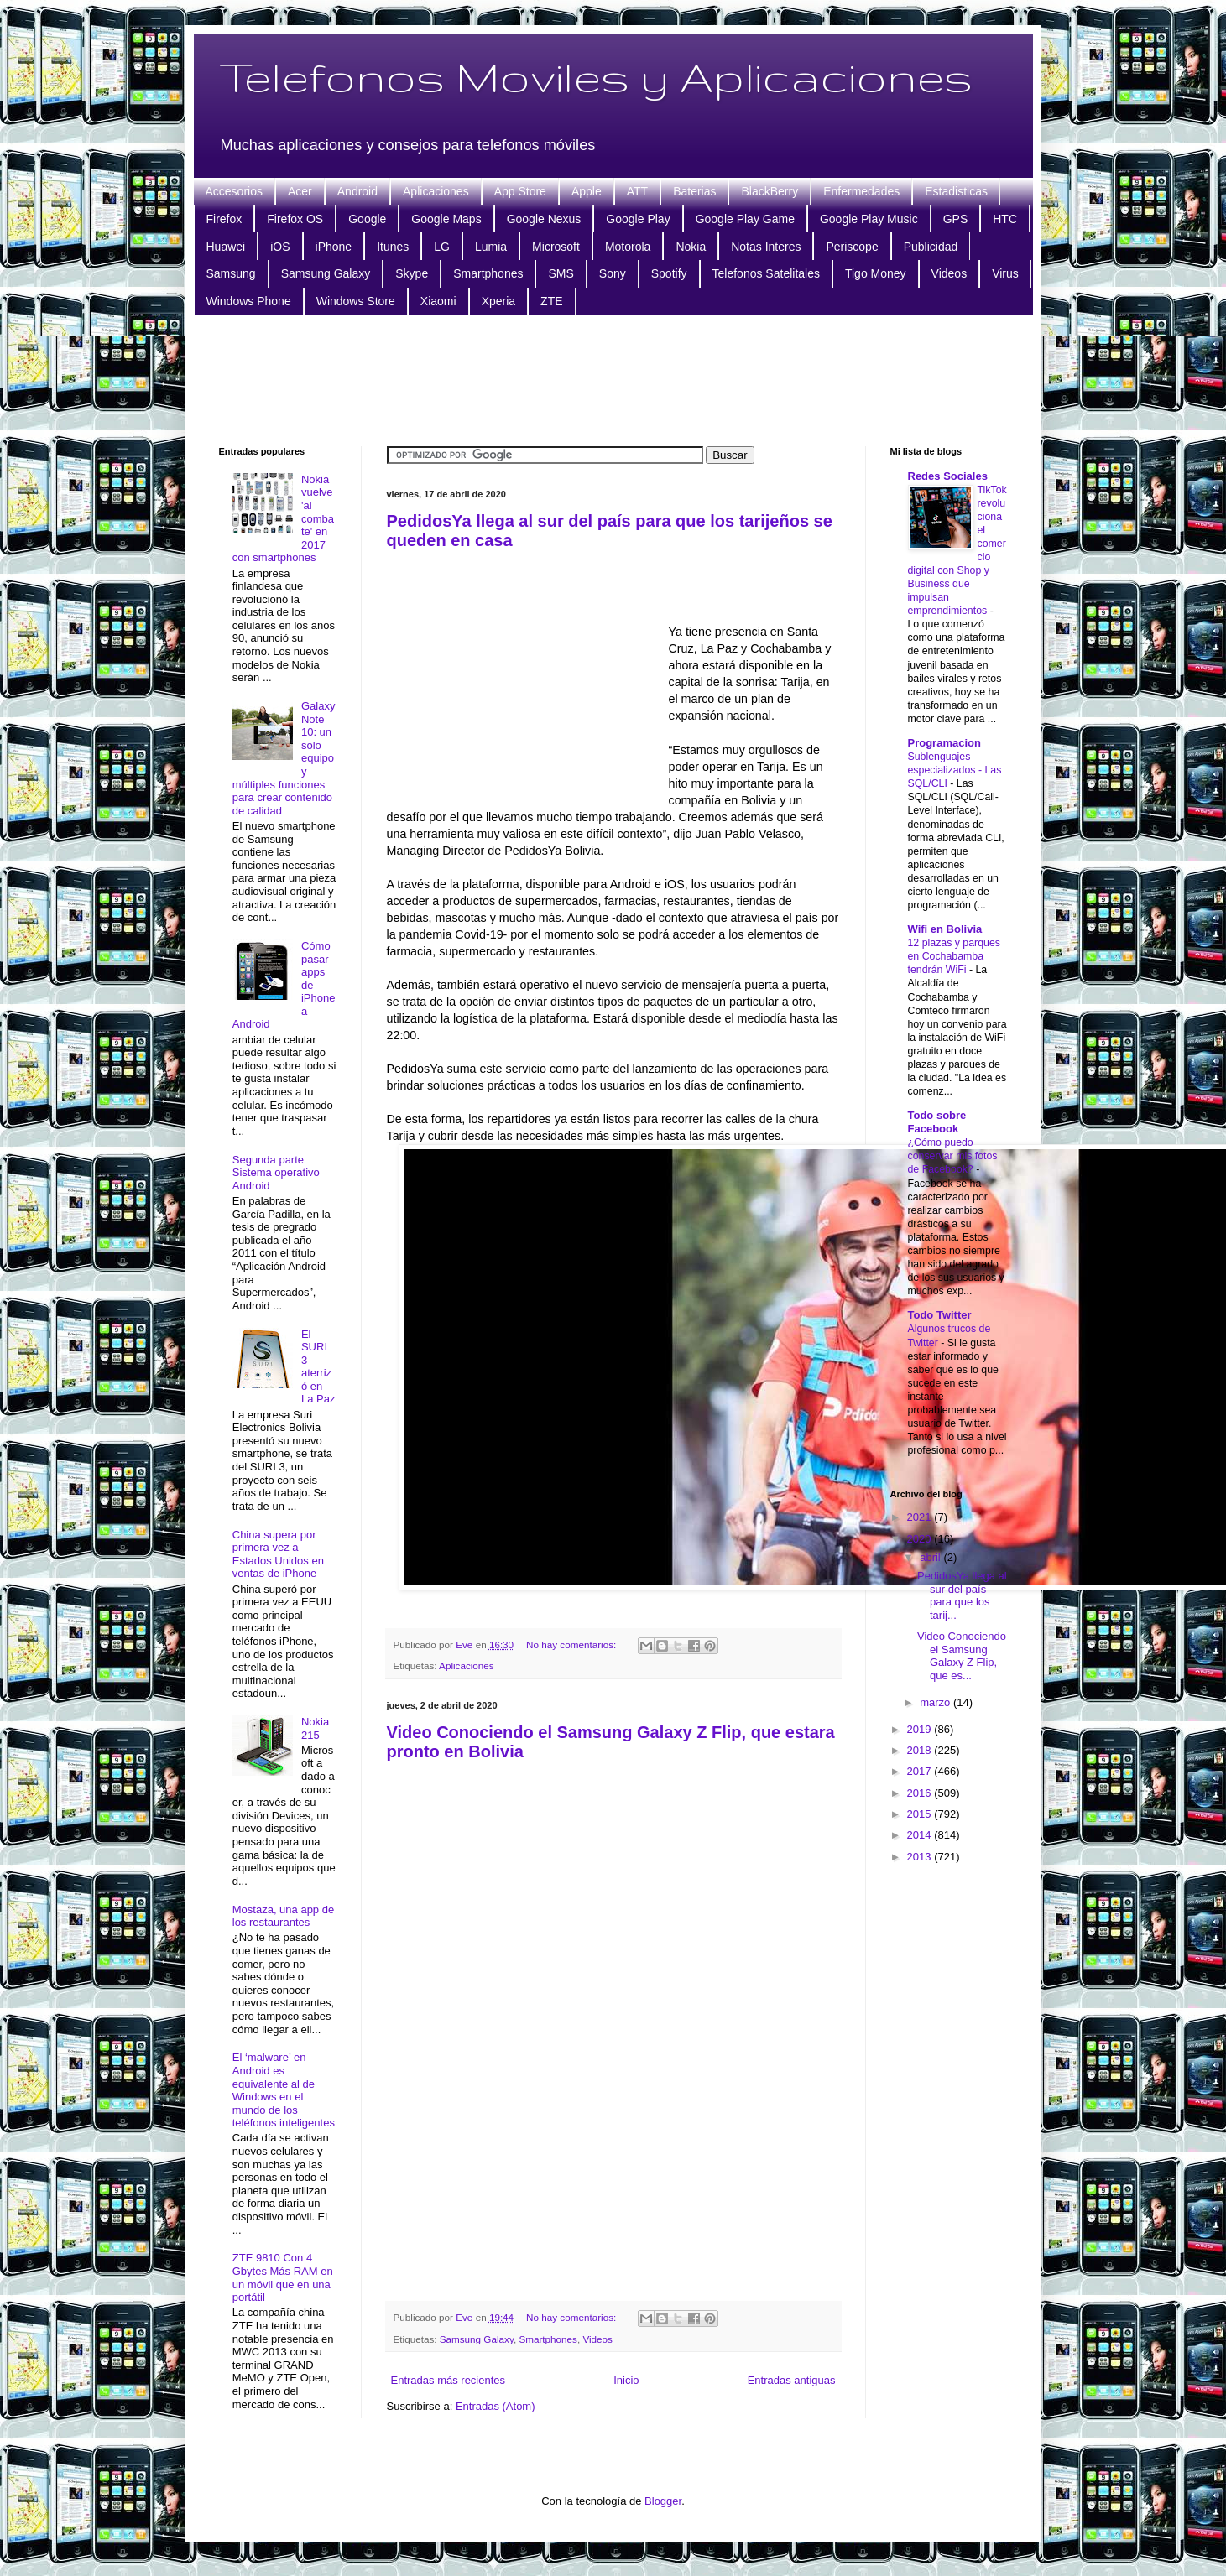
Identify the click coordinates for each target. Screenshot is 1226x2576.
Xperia (498, 301)
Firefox (224, 219)
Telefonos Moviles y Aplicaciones (596, 76)
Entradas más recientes (448, 2380)
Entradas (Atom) (495, 2406)
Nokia (691, 246)
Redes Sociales (948, 476)
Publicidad (931, 246)
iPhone (334, 246)
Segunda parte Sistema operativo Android (276, 1172)
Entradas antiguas (792, 2380)
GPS (955, 219)
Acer (300, 191)
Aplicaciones (436, 191)
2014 (921, 1835)
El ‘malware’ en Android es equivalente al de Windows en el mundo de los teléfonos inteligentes (283, 2090)
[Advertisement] (613, 378)
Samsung (231, 273)
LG (442, 246)
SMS (560, 273)
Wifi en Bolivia (945, 929)
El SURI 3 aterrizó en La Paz (318, 1367)
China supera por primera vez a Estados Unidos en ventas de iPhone (278, 1554)
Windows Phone (248, 301)
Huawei (226, 246)
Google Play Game (745, 219)
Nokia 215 (315, 1728)
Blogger (662, 2501)
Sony (612, 273)
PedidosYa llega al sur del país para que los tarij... (962, 1595)
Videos (949, 273)
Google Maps (446, 219)
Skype (411, 273)
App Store (520, 191)
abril (931, 1557)
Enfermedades (861, 191)
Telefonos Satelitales (766, 273)
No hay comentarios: (572, 1644)
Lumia (491, 246)
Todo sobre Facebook (937, 1122)
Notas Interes (766, 246)
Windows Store (355, 301)
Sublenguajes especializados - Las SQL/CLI (955, 770)
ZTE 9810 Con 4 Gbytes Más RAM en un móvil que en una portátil (282, 2277)
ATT (637, 191)
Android (357, 191)
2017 (921, 1771)
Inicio (626, 2380)
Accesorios (234, 191)
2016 (921, 1793)
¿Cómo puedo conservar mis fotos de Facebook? (953, 1156)
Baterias (694, 191)
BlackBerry (769, 191)
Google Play (638, 219)
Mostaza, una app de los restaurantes (283, 1916)
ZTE (551, 301)
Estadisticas (956, 191)
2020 (921, 1539)
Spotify (669, 273)
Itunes (393, 246)
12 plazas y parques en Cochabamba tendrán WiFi (954, 956)
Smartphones (488, 273)
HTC (1005, 219)
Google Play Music (869, 219)
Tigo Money (875, 273)
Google (367, 219)
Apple (586, 191)
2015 (921, 1814)
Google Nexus (544, 219)
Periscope (852, 246)
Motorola (627, 246)
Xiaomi (438, 301)
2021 (921, 1517)
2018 (921, 1750)
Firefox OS (295, 219)
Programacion (944, 742)
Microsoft (556, 246)
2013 (921, 1856)
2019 (921, 1729)
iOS (280, 246)
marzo (936, 1702)
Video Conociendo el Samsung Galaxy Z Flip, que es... (961, 1656)
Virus (1005, 273)
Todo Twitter (940, 1315)
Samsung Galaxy (326, 273)
